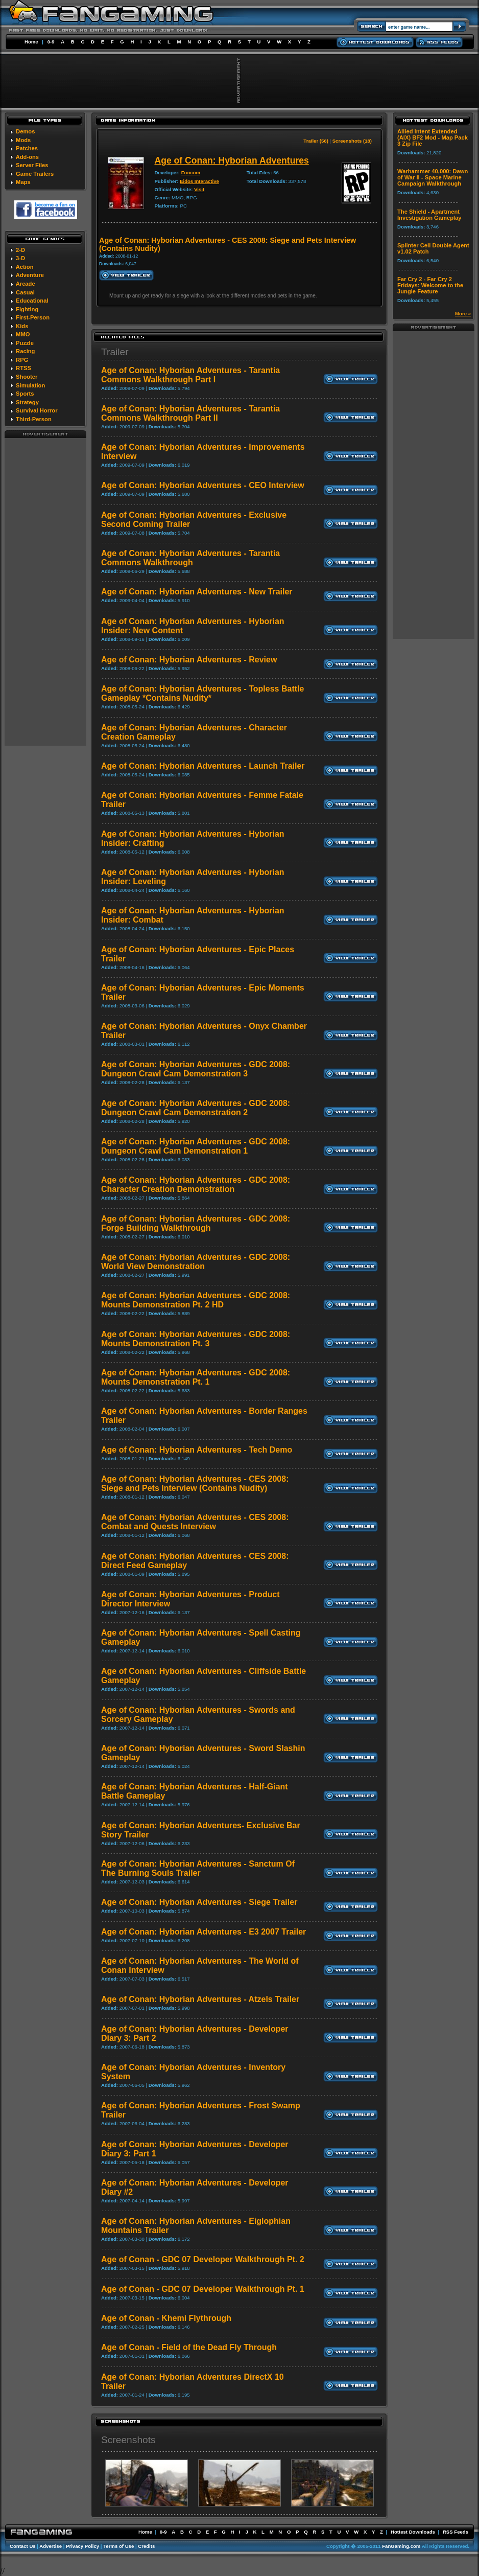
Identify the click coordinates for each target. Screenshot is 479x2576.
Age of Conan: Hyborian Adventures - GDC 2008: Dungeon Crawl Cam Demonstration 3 (195, 1069)
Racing (25, 351)
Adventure (30, 275)
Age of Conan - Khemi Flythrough (166, 2318)
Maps (23, 182)
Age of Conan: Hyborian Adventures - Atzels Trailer (200, 1999)
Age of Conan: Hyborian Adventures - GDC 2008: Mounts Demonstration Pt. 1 (195, 1377)
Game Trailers (35, 174)
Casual (25, 292)
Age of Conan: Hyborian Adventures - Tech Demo (196, 1449)
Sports (25, 393)
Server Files (32, 165)
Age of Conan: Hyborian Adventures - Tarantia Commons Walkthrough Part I (190, 375)
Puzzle (25, 343)
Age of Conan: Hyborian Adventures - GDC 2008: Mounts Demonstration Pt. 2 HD (195, 1300)
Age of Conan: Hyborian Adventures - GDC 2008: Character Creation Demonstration (195, 1184)
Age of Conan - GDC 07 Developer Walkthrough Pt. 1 (202, 2289)
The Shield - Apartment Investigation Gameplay (429, 215)
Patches (27, 148)
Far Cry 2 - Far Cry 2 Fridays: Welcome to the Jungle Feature (430, 285)
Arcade (25, 284)
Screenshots (128, 2439)
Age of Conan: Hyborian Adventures (231, 160)
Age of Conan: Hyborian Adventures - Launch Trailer (203, 766)
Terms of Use (118, 2546)
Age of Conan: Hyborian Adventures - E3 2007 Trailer (203, 1931)
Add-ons (27, 157)
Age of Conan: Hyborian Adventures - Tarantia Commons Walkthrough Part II (190, 413)
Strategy (27, 402)
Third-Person (34, 419)
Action (25, 267)
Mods (23, 140)
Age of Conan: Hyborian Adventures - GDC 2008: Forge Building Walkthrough (195, 1223)
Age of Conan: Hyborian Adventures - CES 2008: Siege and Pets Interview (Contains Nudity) (195, 1483)
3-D (20, 258)
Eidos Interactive (199, 181)
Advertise (50, 2546)
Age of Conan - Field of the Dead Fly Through (189, 2347)
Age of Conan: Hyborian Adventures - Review (189, 659)
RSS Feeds (455, 2532)
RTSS (23, 368)
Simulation (30, 385)
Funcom (190, 172)
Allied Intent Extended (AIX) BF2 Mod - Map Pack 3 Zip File (432, 137)
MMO (23, 334)
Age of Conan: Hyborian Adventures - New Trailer (197, 591)
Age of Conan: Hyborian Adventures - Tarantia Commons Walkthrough (190, 558)
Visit (199, 189)
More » (463, 313)
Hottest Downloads (413, 2532)
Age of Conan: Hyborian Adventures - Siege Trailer (199, 1902)
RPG (22, 360)
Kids (22, 326)
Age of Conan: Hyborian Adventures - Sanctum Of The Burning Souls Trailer (198, 1868)
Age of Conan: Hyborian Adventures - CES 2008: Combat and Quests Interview (195, 1522)
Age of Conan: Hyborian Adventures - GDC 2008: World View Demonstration (195, 1262)
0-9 (51, 41)
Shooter (26, 377)
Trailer (115, 352)
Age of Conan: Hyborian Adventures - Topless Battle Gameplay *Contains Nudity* (202, 693)
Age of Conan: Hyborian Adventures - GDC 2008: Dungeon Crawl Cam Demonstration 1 (195, 1146)
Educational (32, 300)
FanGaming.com (401, 2546)
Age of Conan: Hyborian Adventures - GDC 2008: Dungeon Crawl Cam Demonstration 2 (195, 1108)
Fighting (27, 309)
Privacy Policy (82, 2546)
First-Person (33, 317)
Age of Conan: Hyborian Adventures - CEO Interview (202, 485)
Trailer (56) (315, 141)
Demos (25, 131)
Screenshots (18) (352, 141)
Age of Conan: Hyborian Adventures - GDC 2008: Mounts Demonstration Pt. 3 (195, 1339)
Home (31, 41)
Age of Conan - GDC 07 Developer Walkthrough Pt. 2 (202, 2259)
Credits (146, 2546)
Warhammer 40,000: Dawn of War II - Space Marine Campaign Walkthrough (432, 177)
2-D (20, 250)
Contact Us (23, 2546)
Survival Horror (36, 410)
